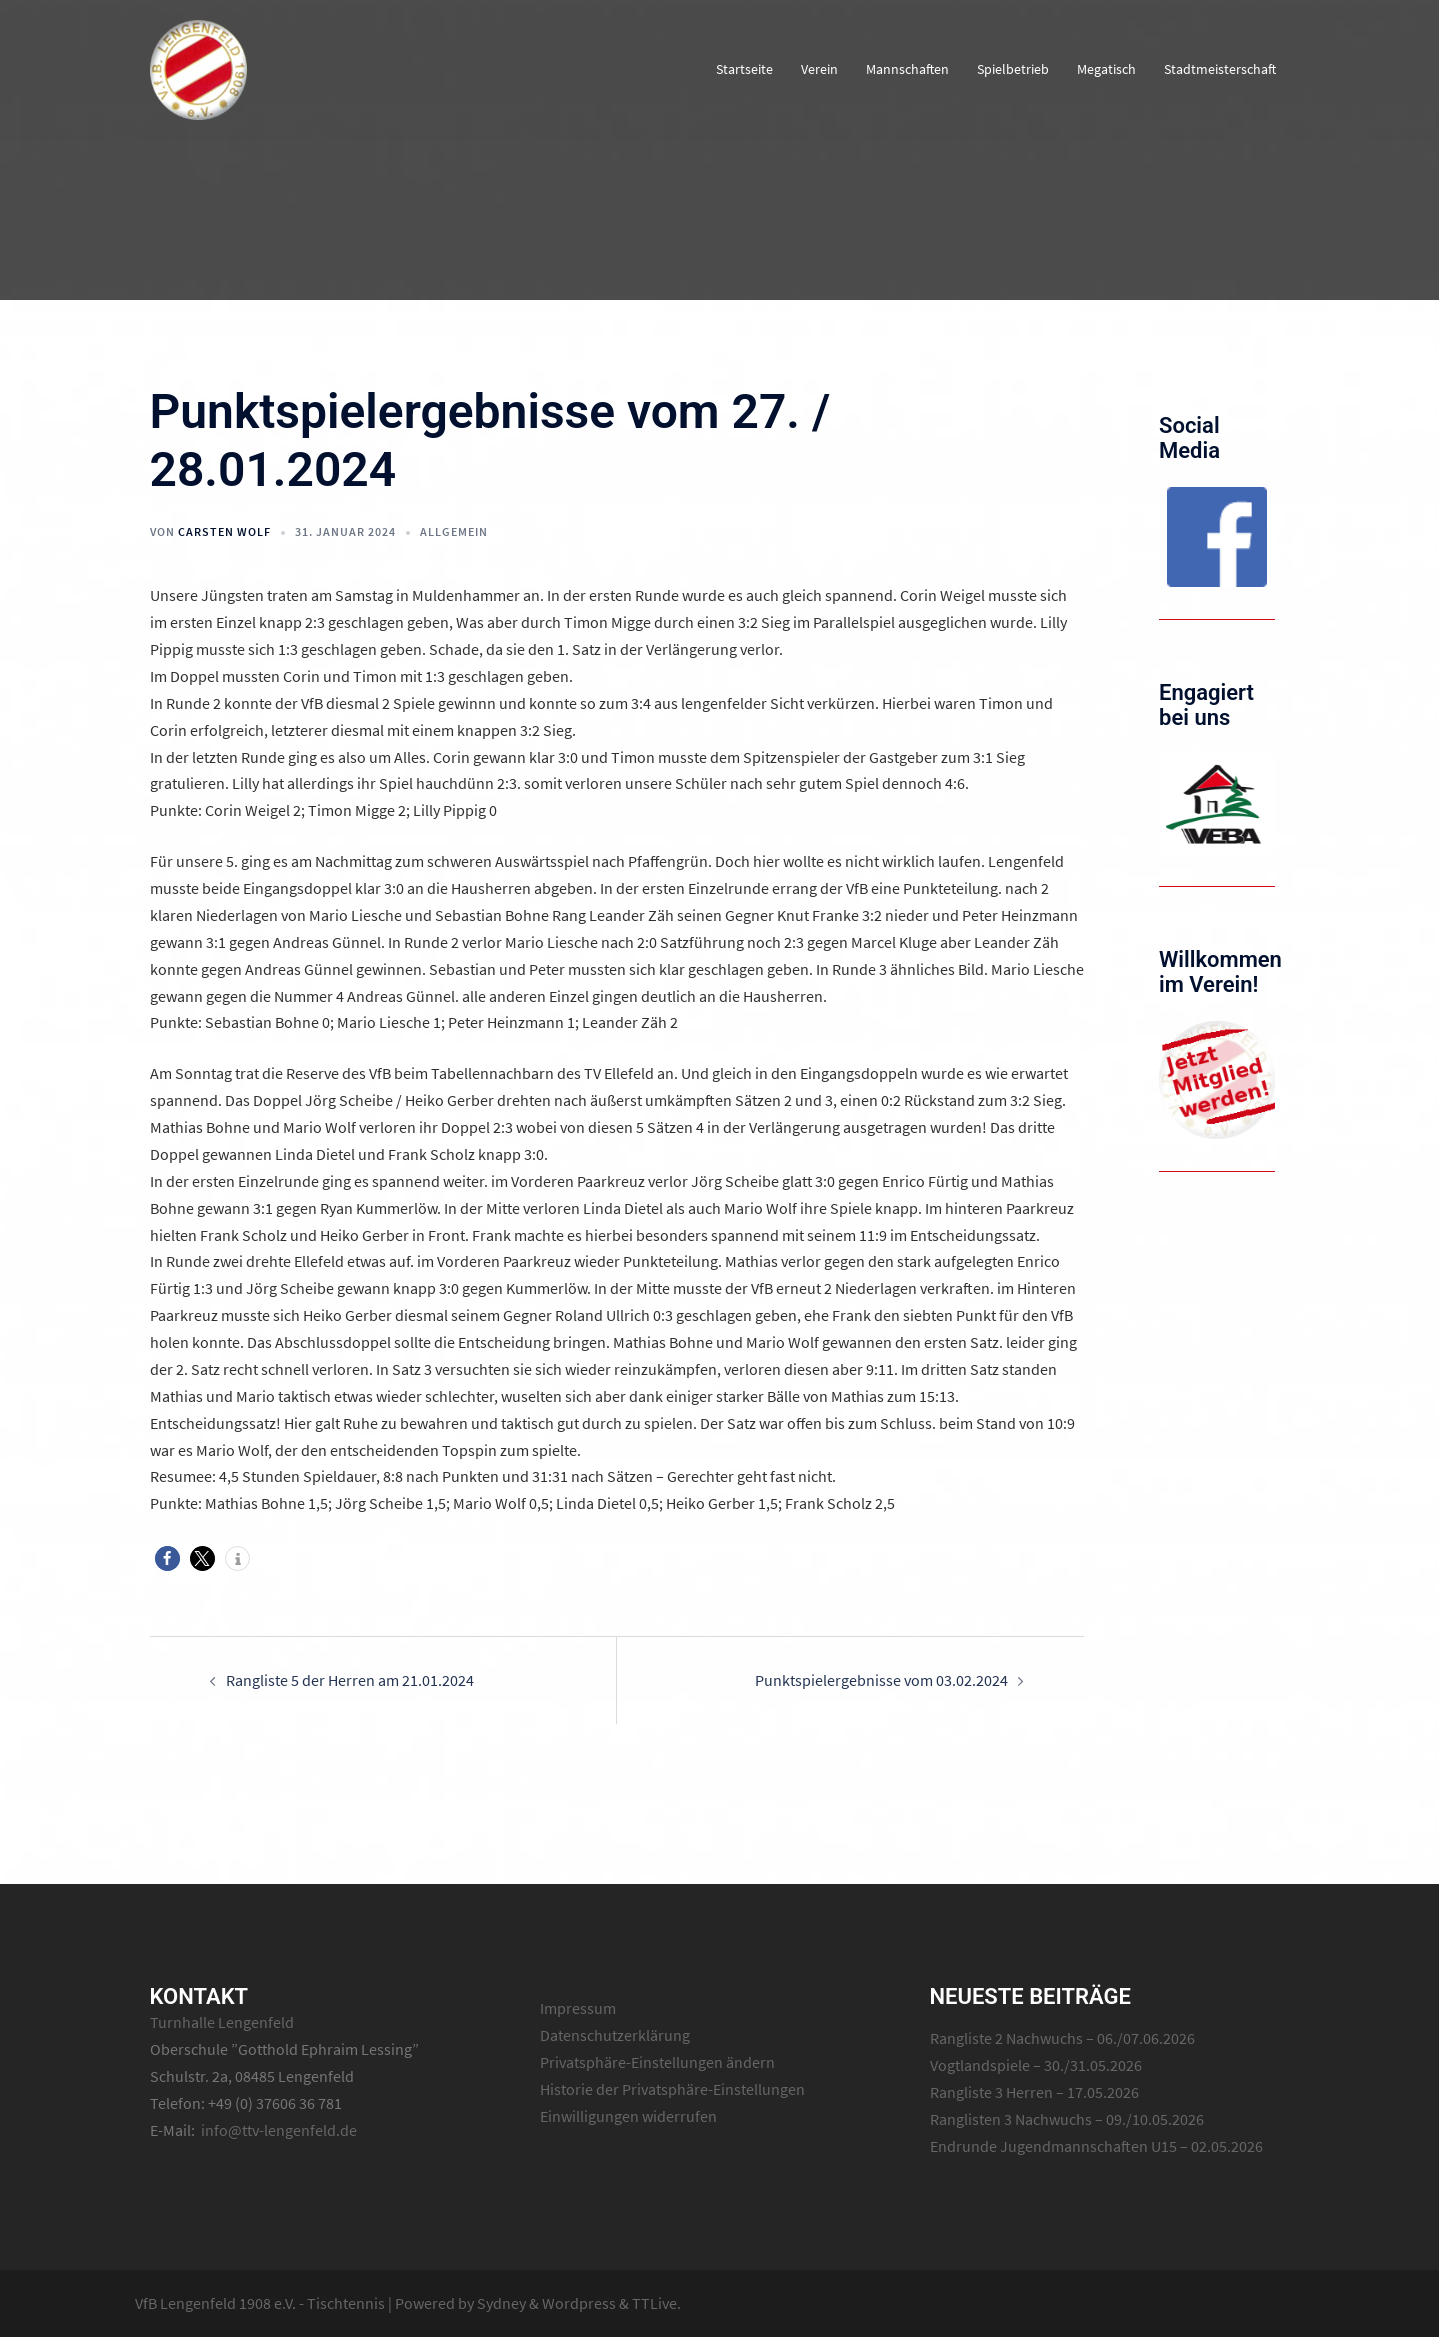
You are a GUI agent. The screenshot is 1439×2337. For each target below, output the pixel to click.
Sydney (501, 2303)
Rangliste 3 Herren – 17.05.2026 (1034, 2092)
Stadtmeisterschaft (1220, 69)
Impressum (578, 2008)
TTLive (654, 2303)
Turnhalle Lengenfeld (222, 2022)
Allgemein (454, 531)
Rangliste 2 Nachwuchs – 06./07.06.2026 (1062, 2038)
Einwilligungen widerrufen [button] (628, 2116)
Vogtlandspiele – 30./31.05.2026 (1036, 2065)
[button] (167, 1558)
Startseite (744, 69)
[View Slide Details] (1217, 537)
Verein (819, 69)
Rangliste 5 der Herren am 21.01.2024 (350, 1680)
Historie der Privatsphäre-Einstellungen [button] (672, 2089)
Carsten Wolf (224, 531)
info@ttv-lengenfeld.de (279, 2130)
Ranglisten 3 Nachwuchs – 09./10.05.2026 (1067, 2119)
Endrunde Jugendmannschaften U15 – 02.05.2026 (1096, 2146)
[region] (1217, 537)
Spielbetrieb (1013, 69)
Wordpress (579, 2303)
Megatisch (1106, 69)
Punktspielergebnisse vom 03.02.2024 (881, 1680)
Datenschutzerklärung (615, 2035)
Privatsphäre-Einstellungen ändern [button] (657, 2062)
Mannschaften (907, 69)
